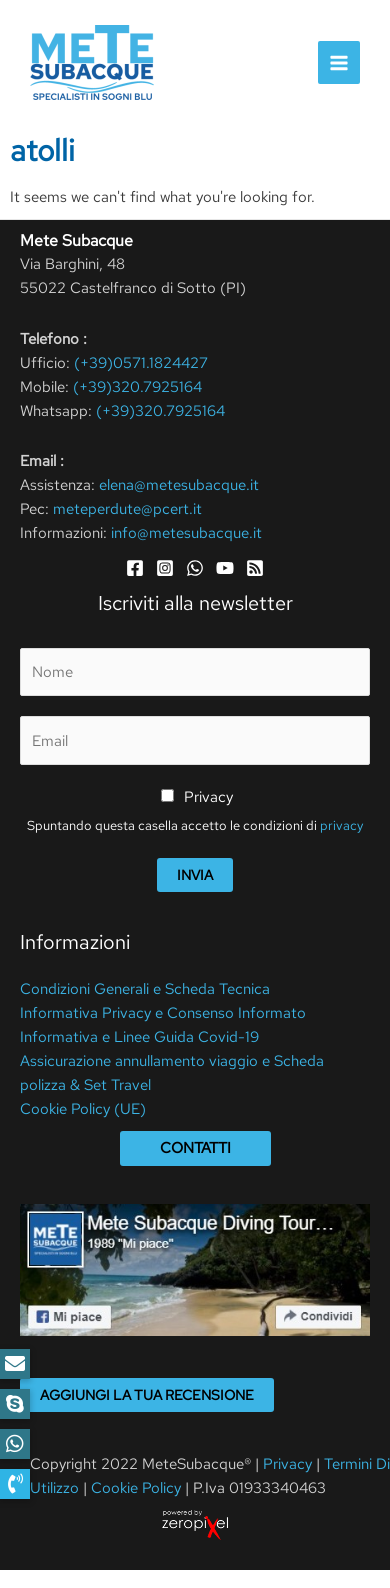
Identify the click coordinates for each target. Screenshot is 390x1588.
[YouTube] (225, 568)
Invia (195, 875)
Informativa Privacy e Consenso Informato (163, 1013)
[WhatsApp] (195, 568)
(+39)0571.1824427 (141, 363)
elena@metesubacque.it (179, 485)
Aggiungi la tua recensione (147, 1395)
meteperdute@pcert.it (127, 509)
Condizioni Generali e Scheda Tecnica (145, 989)
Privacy (208, 797)
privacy (341, 825)
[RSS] (255, 568)
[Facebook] (135, 568)
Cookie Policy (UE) (83, 1109)
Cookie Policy (136, 1488)
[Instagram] (165, 568)
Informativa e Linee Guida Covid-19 (139, 1037)
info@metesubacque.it (186, 533)
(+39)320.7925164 (137, 387)
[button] (15, 1484)
